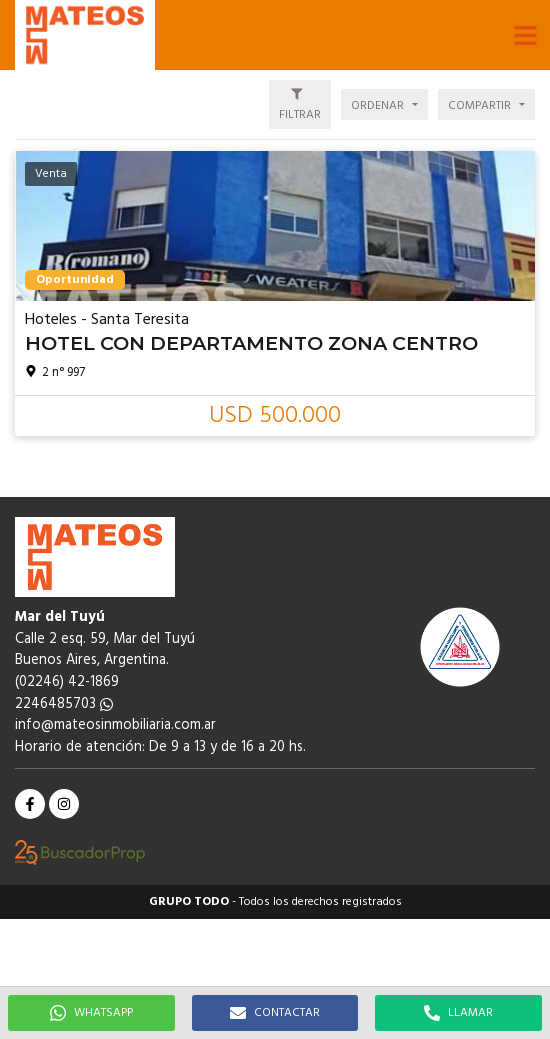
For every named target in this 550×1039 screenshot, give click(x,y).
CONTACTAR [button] (275, 1013)
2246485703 (64, 704)
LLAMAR (458, 1013)
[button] (525, 35)
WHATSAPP (91, 1013)
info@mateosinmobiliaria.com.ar (115, 725)
